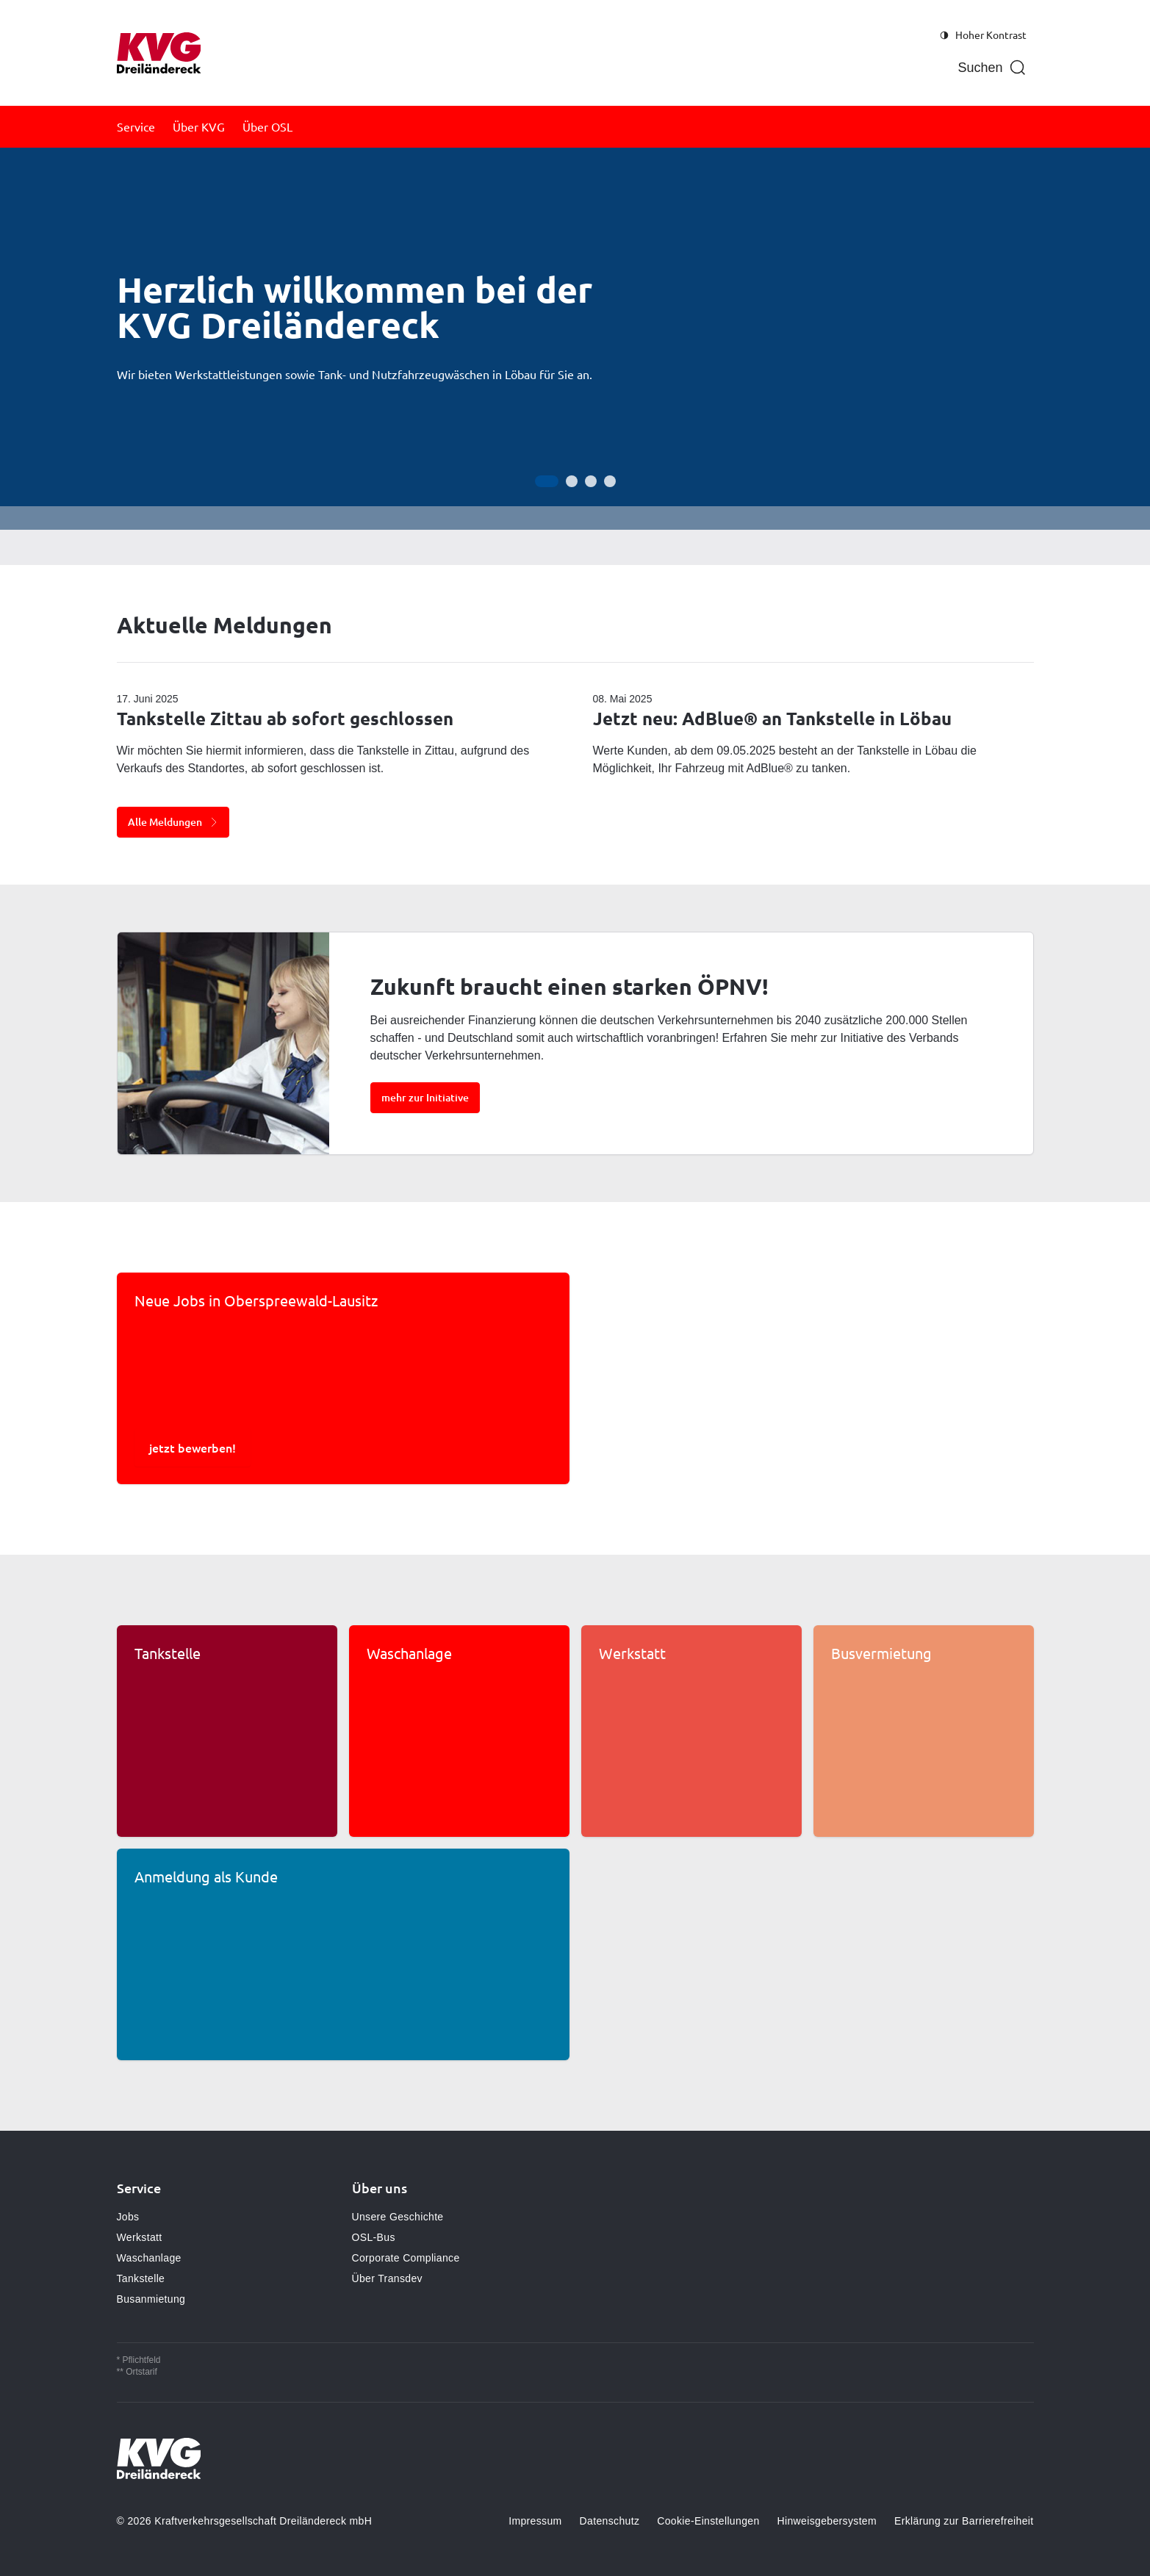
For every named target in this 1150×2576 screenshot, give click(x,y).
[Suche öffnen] (991, 67)
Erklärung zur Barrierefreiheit (963, 2521)
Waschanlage (149, 2258)
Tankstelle (141, 2278)
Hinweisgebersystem (827, 2521)
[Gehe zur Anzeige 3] (591, 481)
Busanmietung (151, 2299)
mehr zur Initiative (425, 1097)
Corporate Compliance (406, 2258)
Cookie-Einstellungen (708, 2521)
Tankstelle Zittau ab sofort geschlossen (285, 718)
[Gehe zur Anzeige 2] (572, 481)
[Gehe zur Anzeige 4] (610, 481)
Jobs (128, 2217)
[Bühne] (575, 339)
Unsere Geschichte (398, 2217)
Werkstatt (139, 2237)
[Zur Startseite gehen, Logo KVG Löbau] (159, 52)
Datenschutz (610, 2521)
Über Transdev (387, 2278)
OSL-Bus (373, 2237)
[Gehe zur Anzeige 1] (546, 481)
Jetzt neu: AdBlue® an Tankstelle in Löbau (772, 718)
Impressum (534, 2521)
